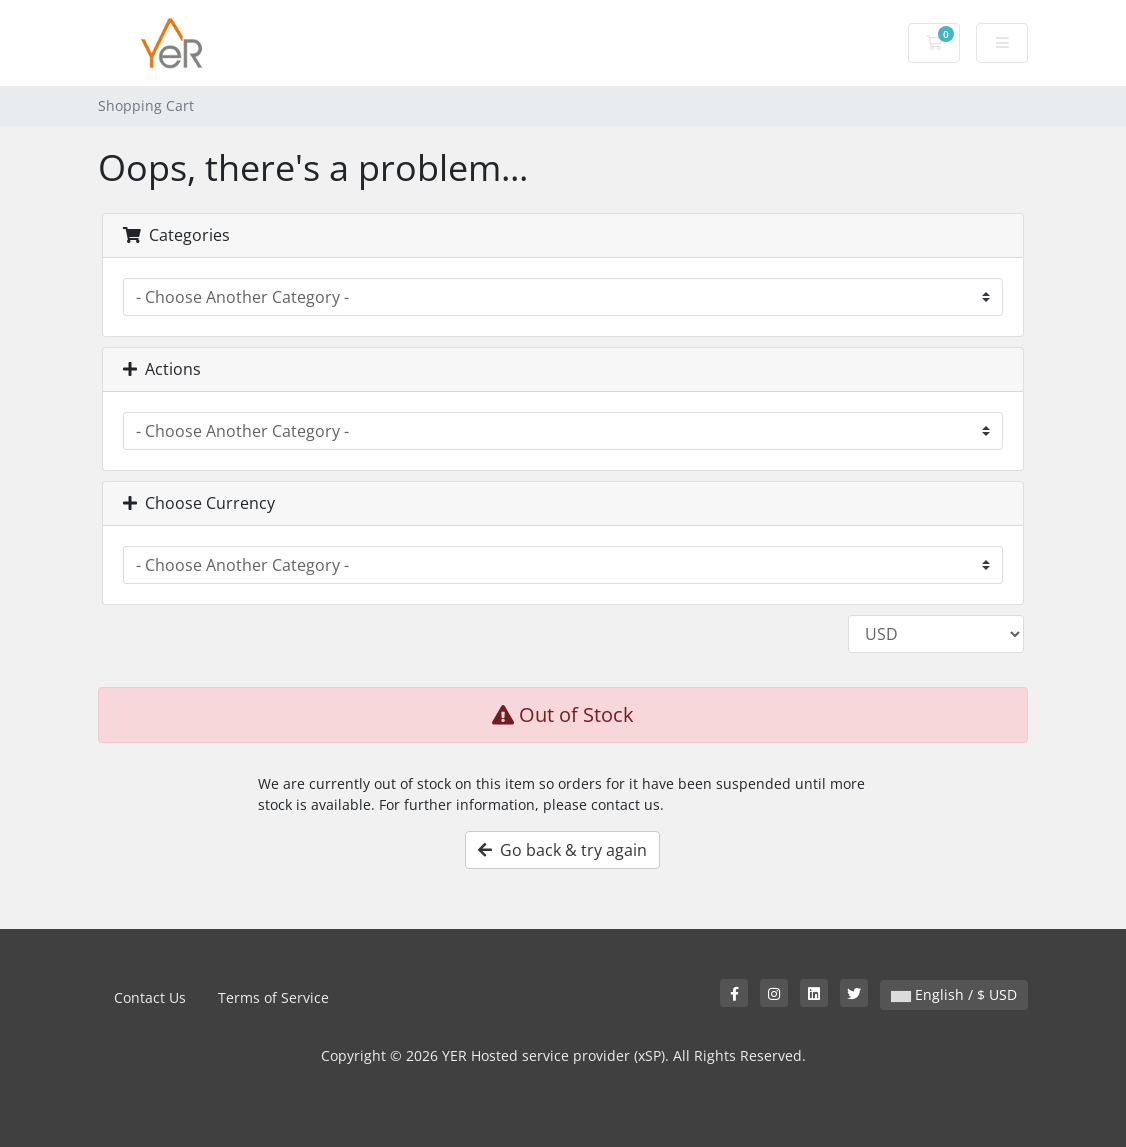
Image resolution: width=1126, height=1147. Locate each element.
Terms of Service (273, 997)
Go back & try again (562, 850)
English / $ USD (954, 994)
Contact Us (150, 997)
